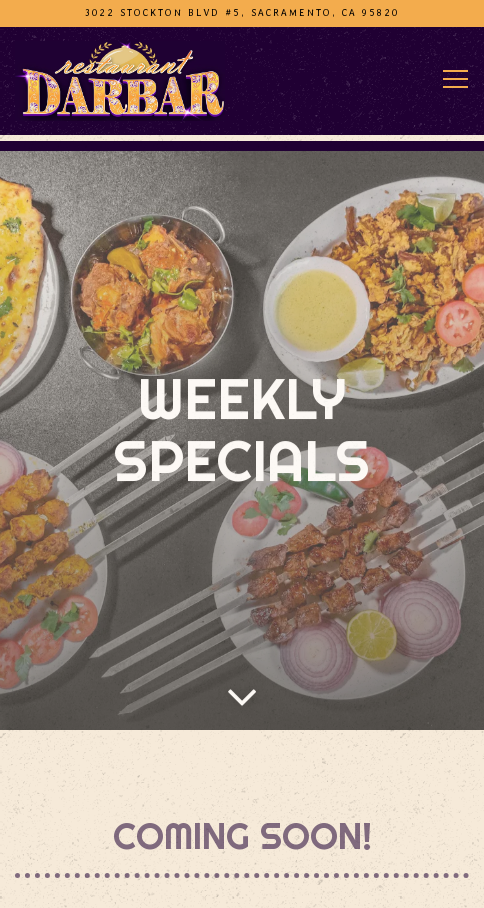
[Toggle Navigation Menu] (455, 79)
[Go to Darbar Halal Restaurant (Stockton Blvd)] (242, 13)
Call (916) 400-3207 (242, 881)
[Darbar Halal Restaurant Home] (120, 80)
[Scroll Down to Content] (242, 688)
